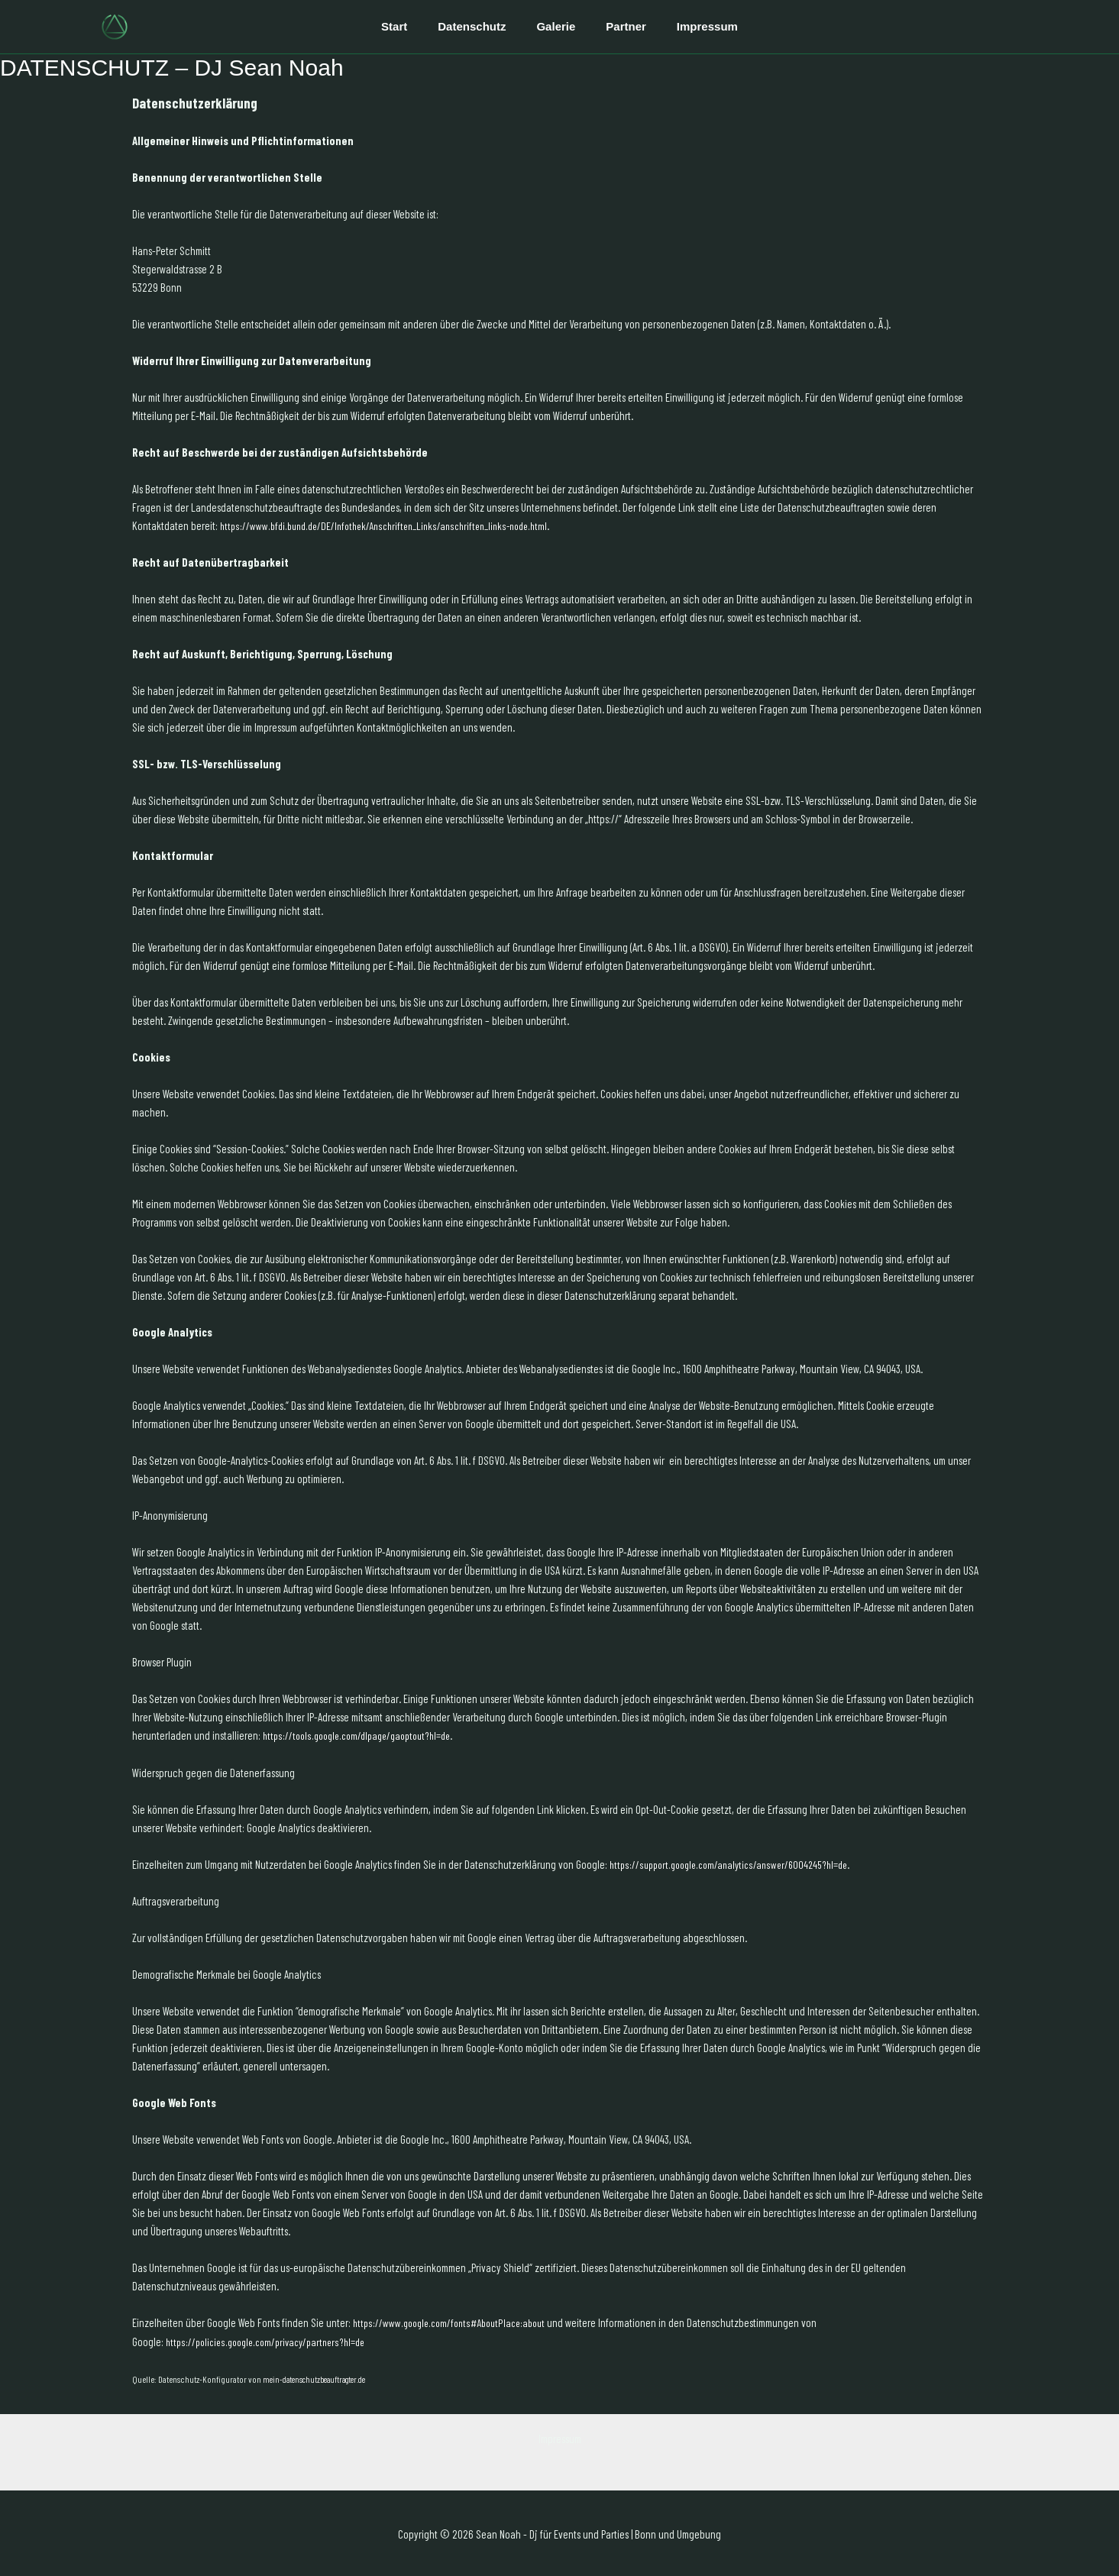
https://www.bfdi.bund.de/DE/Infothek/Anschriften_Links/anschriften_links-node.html (394, 525)
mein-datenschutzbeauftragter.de (320, 2377)
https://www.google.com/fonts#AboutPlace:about (455, 2322)
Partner (618, 26)
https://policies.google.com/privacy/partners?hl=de (273, 2340)
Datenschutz (479, 26)
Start (409, 26)
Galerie (555, 26)
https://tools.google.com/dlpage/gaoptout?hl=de (365, 1735)
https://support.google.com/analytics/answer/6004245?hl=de (736, 1863)
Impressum (692, 26)
